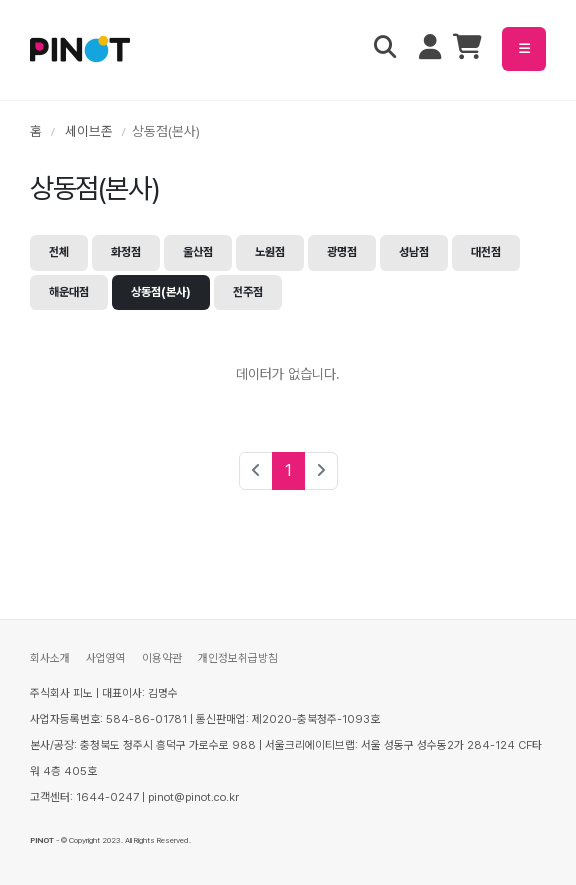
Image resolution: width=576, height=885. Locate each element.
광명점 (342, 252)
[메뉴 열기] (524, 49)
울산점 (198, 252)
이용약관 (162, 658)
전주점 (248, 292)
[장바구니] (467, 51)
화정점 (126, 252)
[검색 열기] (385, 49)
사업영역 (106, 658)
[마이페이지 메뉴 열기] (430, 49)
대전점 (486, 252)
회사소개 (50, 658)
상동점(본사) (161, 292)
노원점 (270, 252)
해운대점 (69, 292)
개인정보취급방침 (238, 658)
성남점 (414, 252)
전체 (59, 252)
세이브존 (89, 131)
